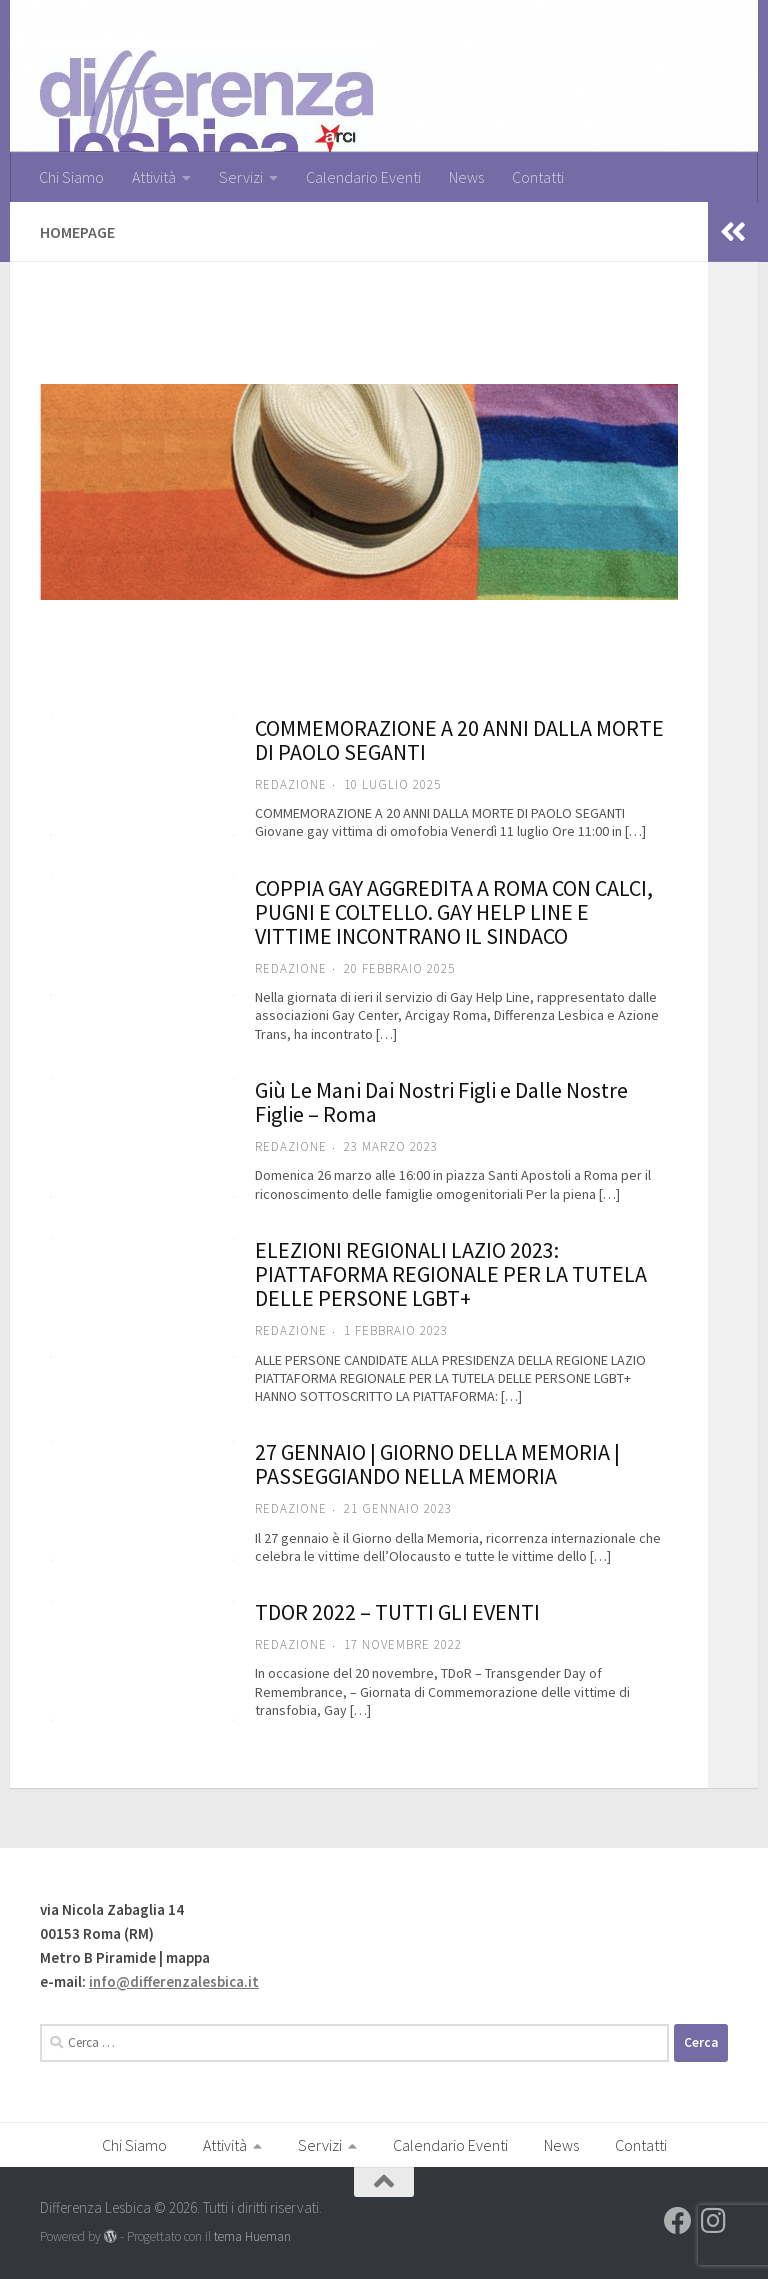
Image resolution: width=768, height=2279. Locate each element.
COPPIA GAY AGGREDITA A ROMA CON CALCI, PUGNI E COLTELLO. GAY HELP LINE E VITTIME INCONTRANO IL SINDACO (454, 912)
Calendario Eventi (363, 177)
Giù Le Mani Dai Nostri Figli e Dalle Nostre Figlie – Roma (441, 1102)
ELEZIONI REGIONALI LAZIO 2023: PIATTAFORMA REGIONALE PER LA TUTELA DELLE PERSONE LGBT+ (451, 1274)
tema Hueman (252, 2236)
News (466, 177)
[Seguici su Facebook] (678, 2221)
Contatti (538, 177)
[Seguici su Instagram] (714, 2221)
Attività (154, 177)
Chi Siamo (71, 177)
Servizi (241, 177)
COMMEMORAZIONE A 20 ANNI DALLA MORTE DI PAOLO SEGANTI (459, 740)
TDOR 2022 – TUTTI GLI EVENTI (397, 1612)
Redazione (291, 784)
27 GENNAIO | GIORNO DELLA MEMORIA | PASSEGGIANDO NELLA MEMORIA (437, 1464)
